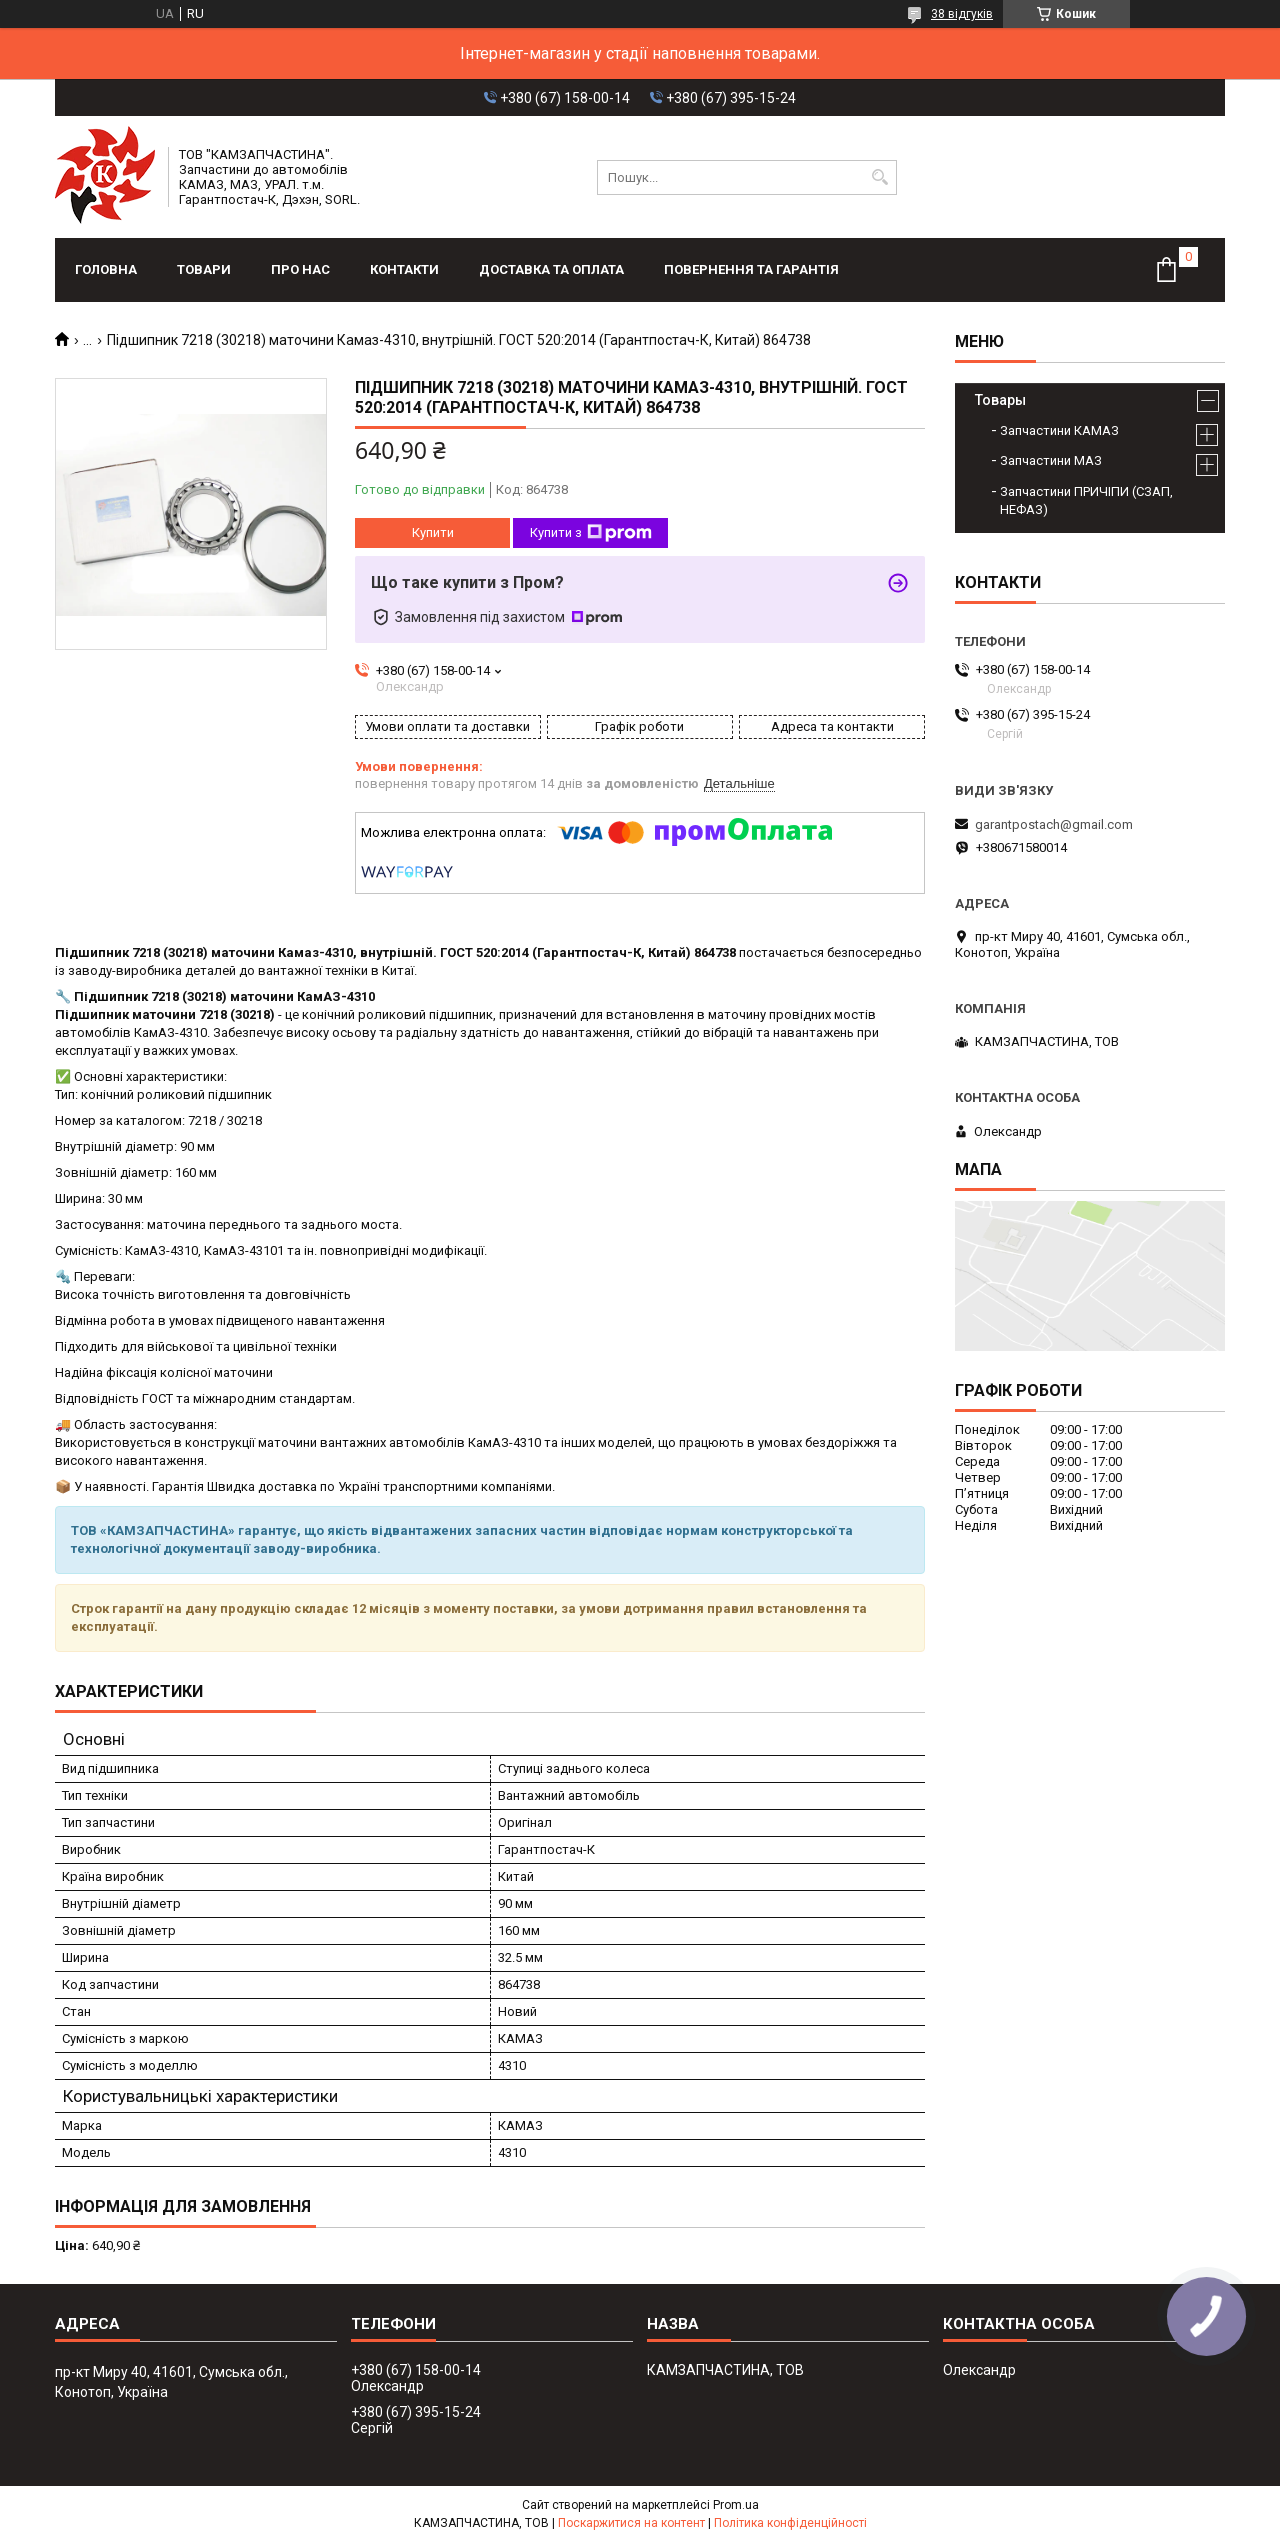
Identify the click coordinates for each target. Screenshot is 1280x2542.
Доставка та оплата (551, 269)
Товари (204, 269)
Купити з (591, 533)
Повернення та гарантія (751, 269)
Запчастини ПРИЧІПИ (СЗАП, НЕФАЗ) (1086, 500)
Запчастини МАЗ (1051, 460)
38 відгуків (962, 14)
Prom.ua (736, 2505)
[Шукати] (879, 177)
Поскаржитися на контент (631, 2523)
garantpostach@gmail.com (1054, 824)
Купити (433, 532)
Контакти (404, 269)
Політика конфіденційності (790, 2523)
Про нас (300, 269)
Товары (1000, 400)
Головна (106, 269)
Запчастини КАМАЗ (1059, 430)
